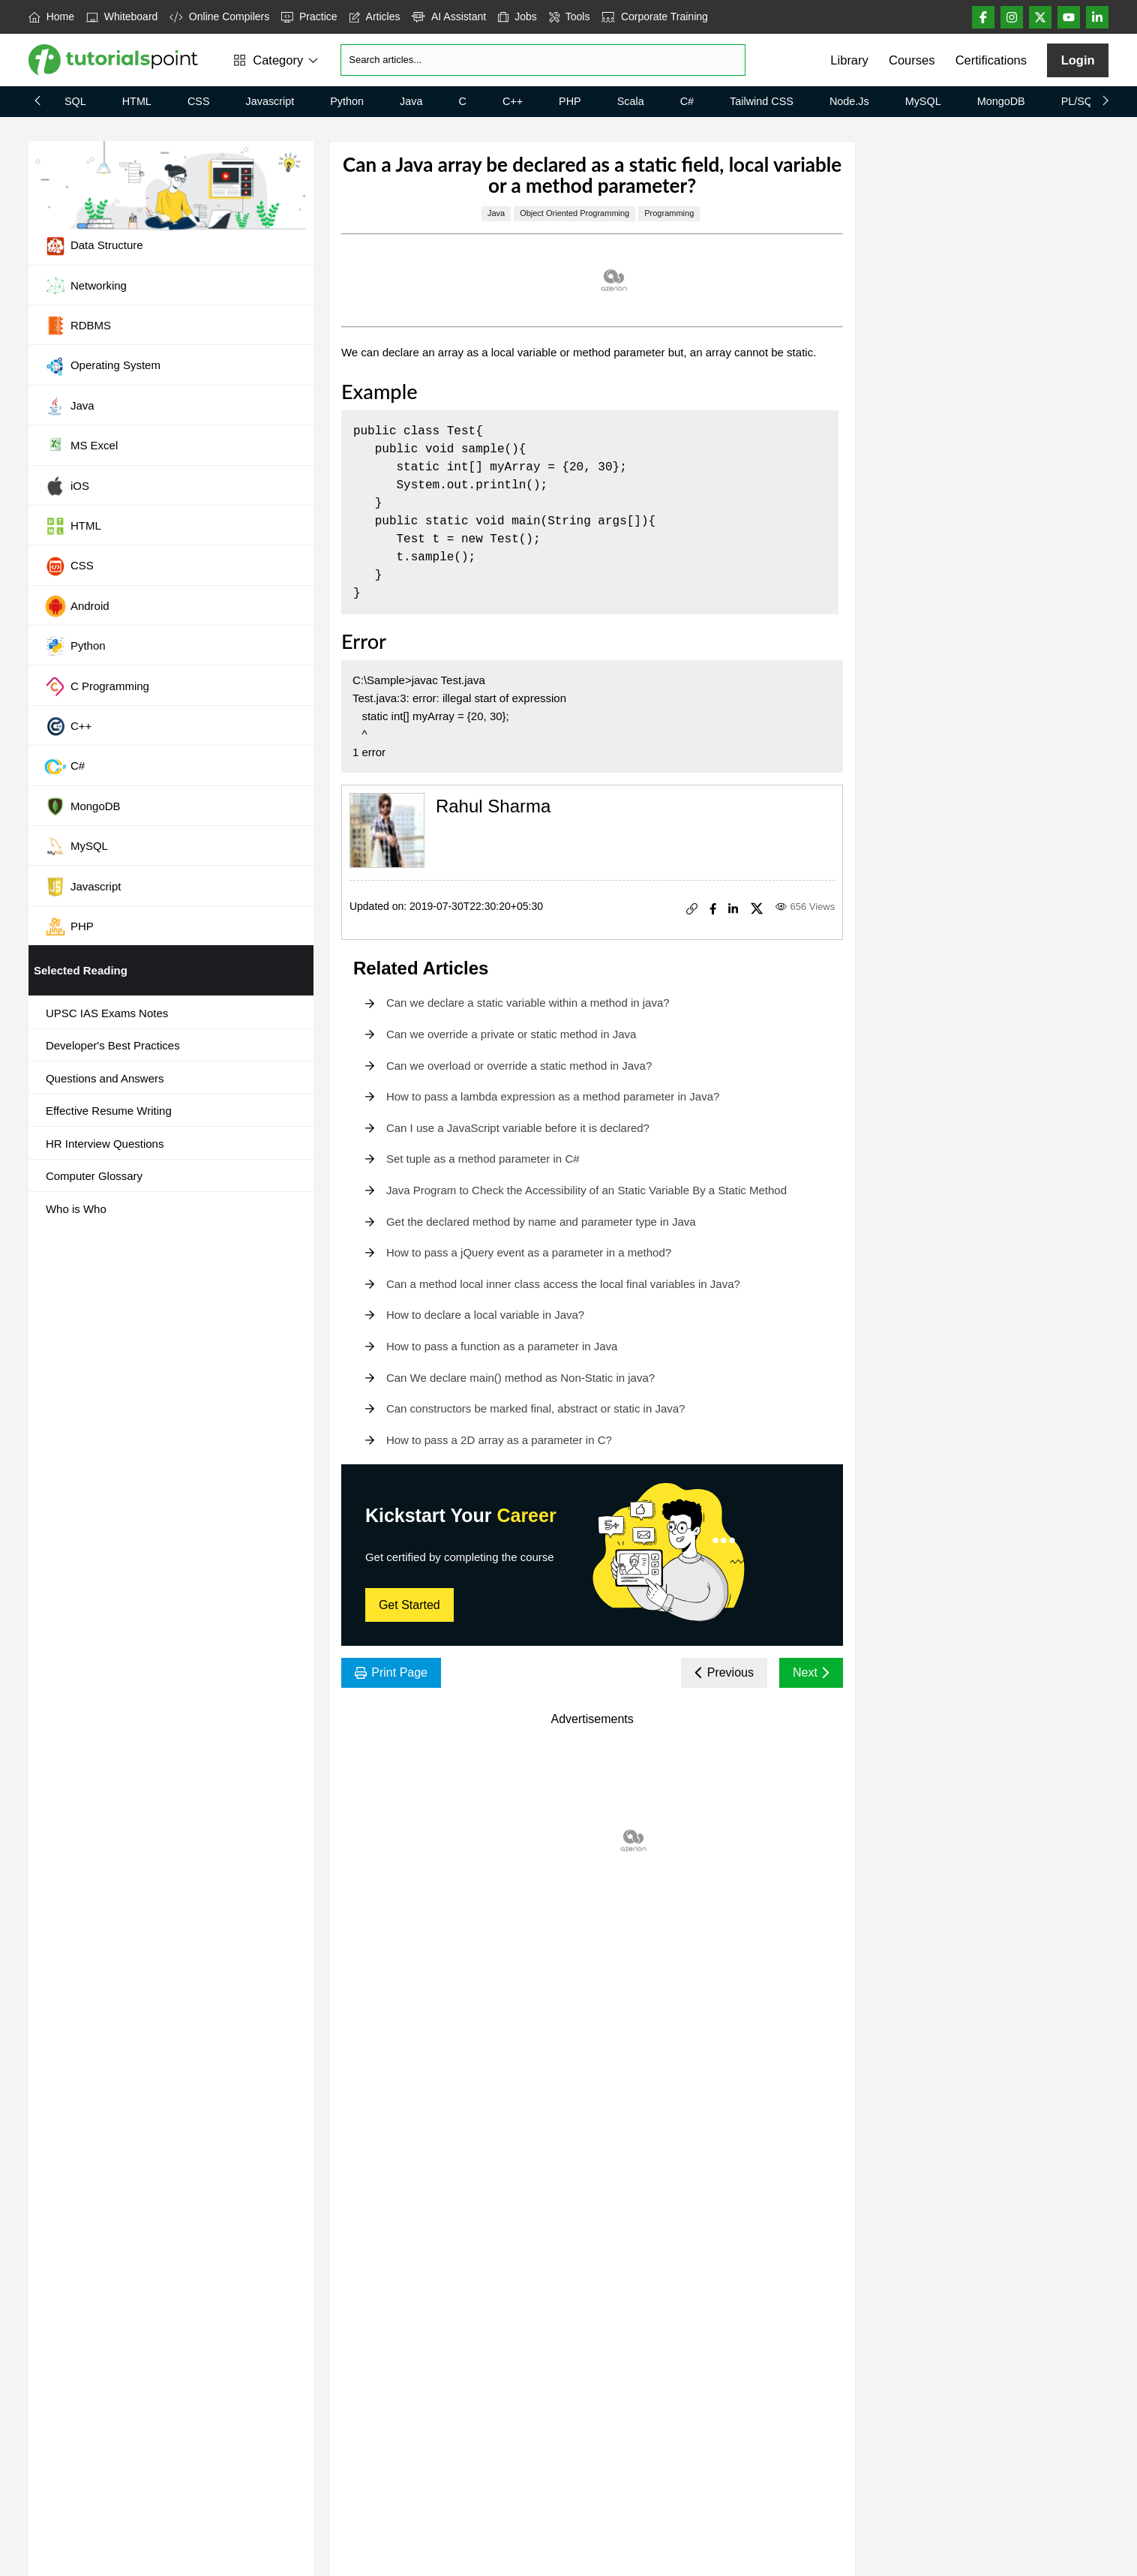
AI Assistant (449, 17)
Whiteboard (122, 17)
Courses (911, 60)
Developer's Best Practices (113, 1045)
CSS (199, 101)
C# (687, 101)
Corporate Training (654, 17)
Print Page (391, 1672)
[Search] (543, 60)
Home (51, 17)
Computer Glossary (94, 1175)
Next (811, 1672)
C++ (512, 101)
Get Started (409, 1605)
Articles (375, 17)
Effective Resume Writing (109, 1110)
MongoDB (1001, 101)
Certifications (991, 60)
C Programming (96, 686)
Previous (724, 1672)
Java (411, 101)
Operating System (102, 366)
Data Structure (93, 246)
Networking (85, 286)
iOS (66, 486)
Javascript (269, 101)
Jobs (517, 17)
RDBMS (77, 325)
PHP (570, 101)
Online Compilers (219, 17)
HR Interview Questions (105, 1143)
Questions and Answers (105, 1078)
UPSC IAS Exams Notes (107, 1013)
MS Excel (81, 446)
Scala (630, 101)
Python (347, 101)
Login (1078, 60)
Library (849, 60)
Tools (569, 17)
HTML (137, 101)
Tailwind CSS (762, 101)
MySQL (923, 101)
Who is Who (76, 1208)
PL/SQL (1080, 101)
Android (77, 606)
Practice (309, 17)
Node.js (849, 101)
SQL (75, 101)
